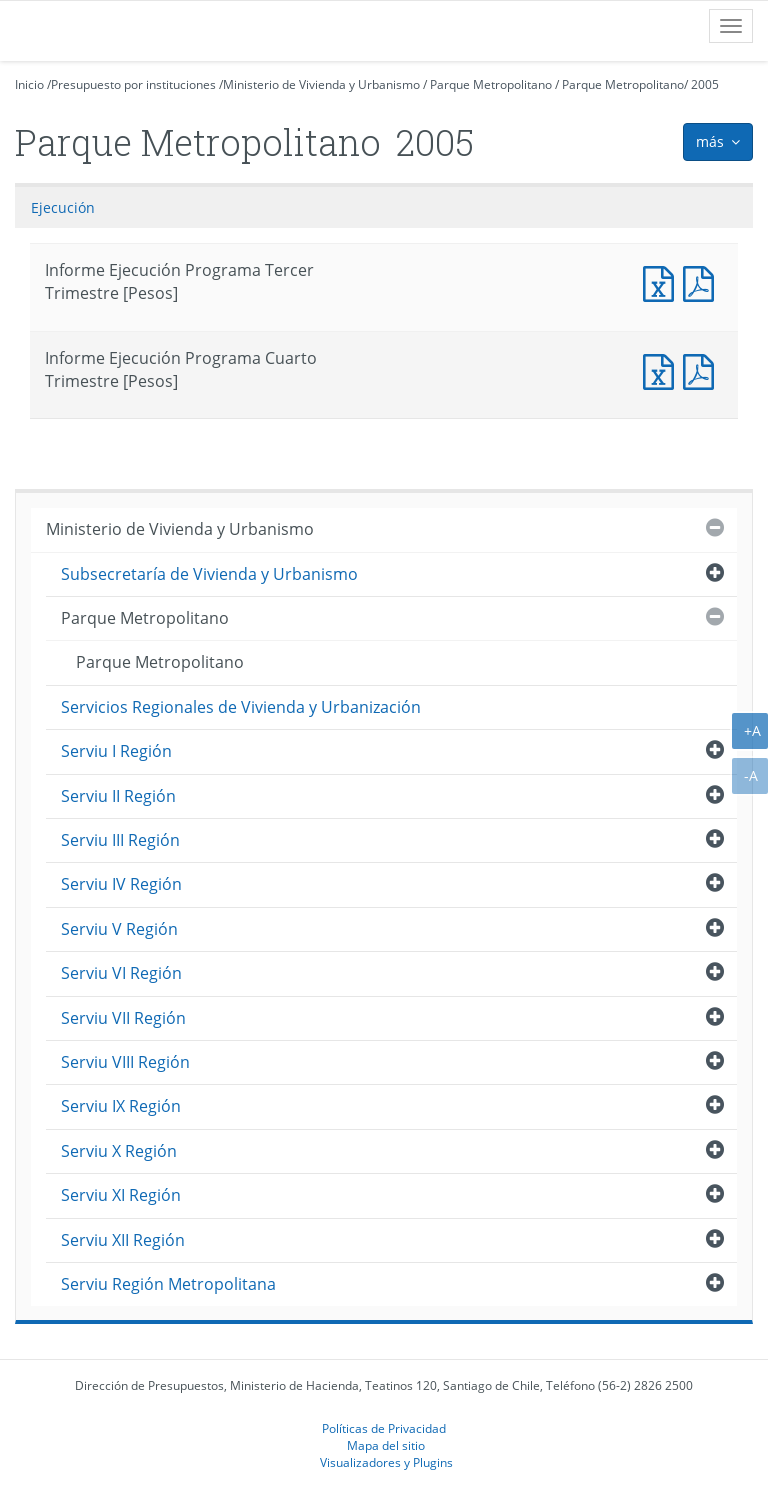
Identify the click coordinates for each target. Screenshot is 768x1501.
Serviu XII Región (123, 1240)
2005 (705, 84)
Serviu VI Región (121, 973)
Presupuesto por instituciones (133, 84)
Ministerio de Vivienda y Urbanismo (321, 84)
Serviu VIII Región (125, 1062)
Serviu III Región (120, 840)
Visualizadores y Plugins (386, 1462)
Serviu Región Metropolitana (168, 1284)
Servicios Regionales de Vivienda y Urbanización (241, 707)
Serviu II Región (118, 796)
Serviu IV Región (121, 884)
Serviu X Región (119, 1151)
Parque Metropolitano (491, 84)
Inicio (29, 84)
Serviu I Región (116, 751)
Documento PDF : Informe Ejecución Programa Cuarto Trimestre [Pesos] (703, 369)
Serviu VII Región (123, 1018)
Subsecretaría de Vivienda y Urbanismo (209, 574)
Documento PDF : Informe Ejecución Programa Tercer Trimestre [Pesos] (703, 281)
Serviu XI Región (121, 1195)
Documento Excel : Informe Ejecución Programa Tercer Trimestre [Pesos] (663, 281)
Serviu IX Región (121, 1106)
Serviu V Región (119, 929)
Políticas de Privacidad (384, 1428)
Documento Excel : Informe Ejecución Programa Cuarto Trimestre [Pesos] (663, 369)
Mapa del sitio (386, 1445)
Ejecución (63, 207)
